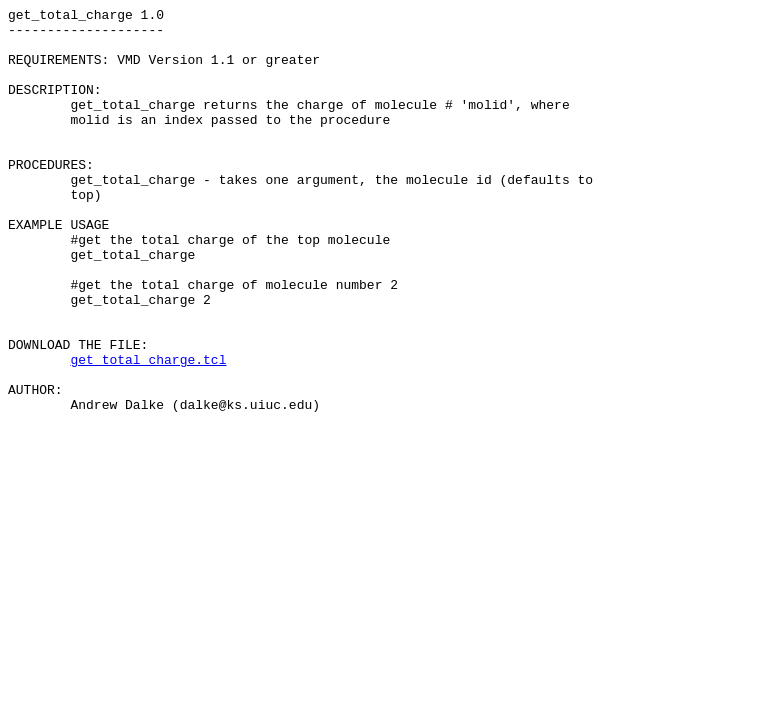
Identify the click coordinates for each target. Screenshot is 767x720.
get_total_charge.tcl (148, 431)
